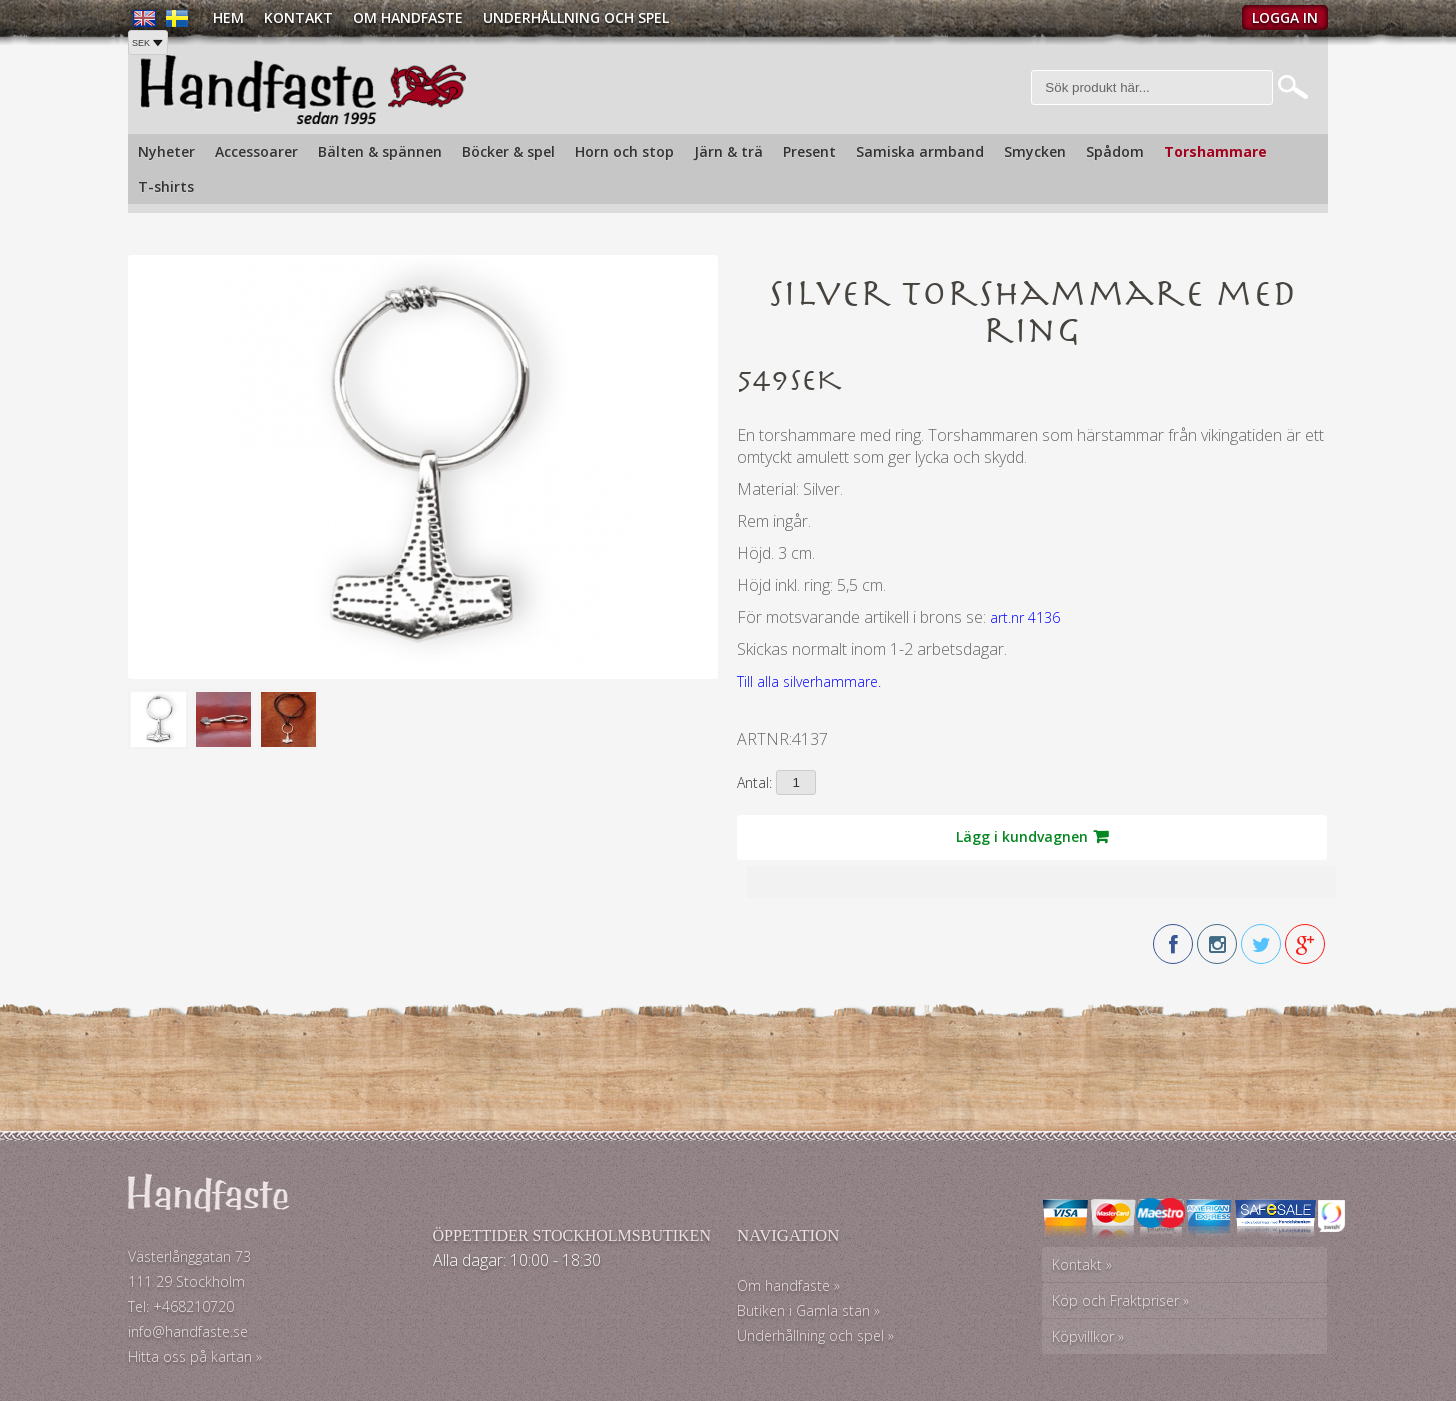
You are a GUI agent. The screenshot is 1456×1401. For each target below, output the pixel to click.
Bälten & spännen (380, 151)
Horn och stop (624, 151)
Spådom (1115, 151)
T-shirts (166, 186)
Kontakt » (1082, 1264)
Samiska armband (920, 151)
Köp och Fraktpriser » (1120, 1300)
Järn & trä (728, 151)
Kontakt (298, 17)
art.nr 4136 (1025, 617)
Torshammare (1215, 151)
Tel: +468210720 (181, 1306)
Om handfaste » (788, 1285)
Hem (228, 17)
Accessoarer (256, 151)
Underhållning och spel (576, 17)
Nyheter (166, 151)
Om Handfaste (408, 17)
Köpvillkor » (1088, 1336)
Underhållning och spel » (815, 1335)
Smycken (1035, 151)
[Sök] (1152, 87)
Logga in (1285, 17)
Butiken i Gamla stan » (808, 1310)
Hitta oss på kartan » (195, 1356)
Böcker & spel (508, 151)
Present (809, 151)
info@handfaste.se (188, 1331)
